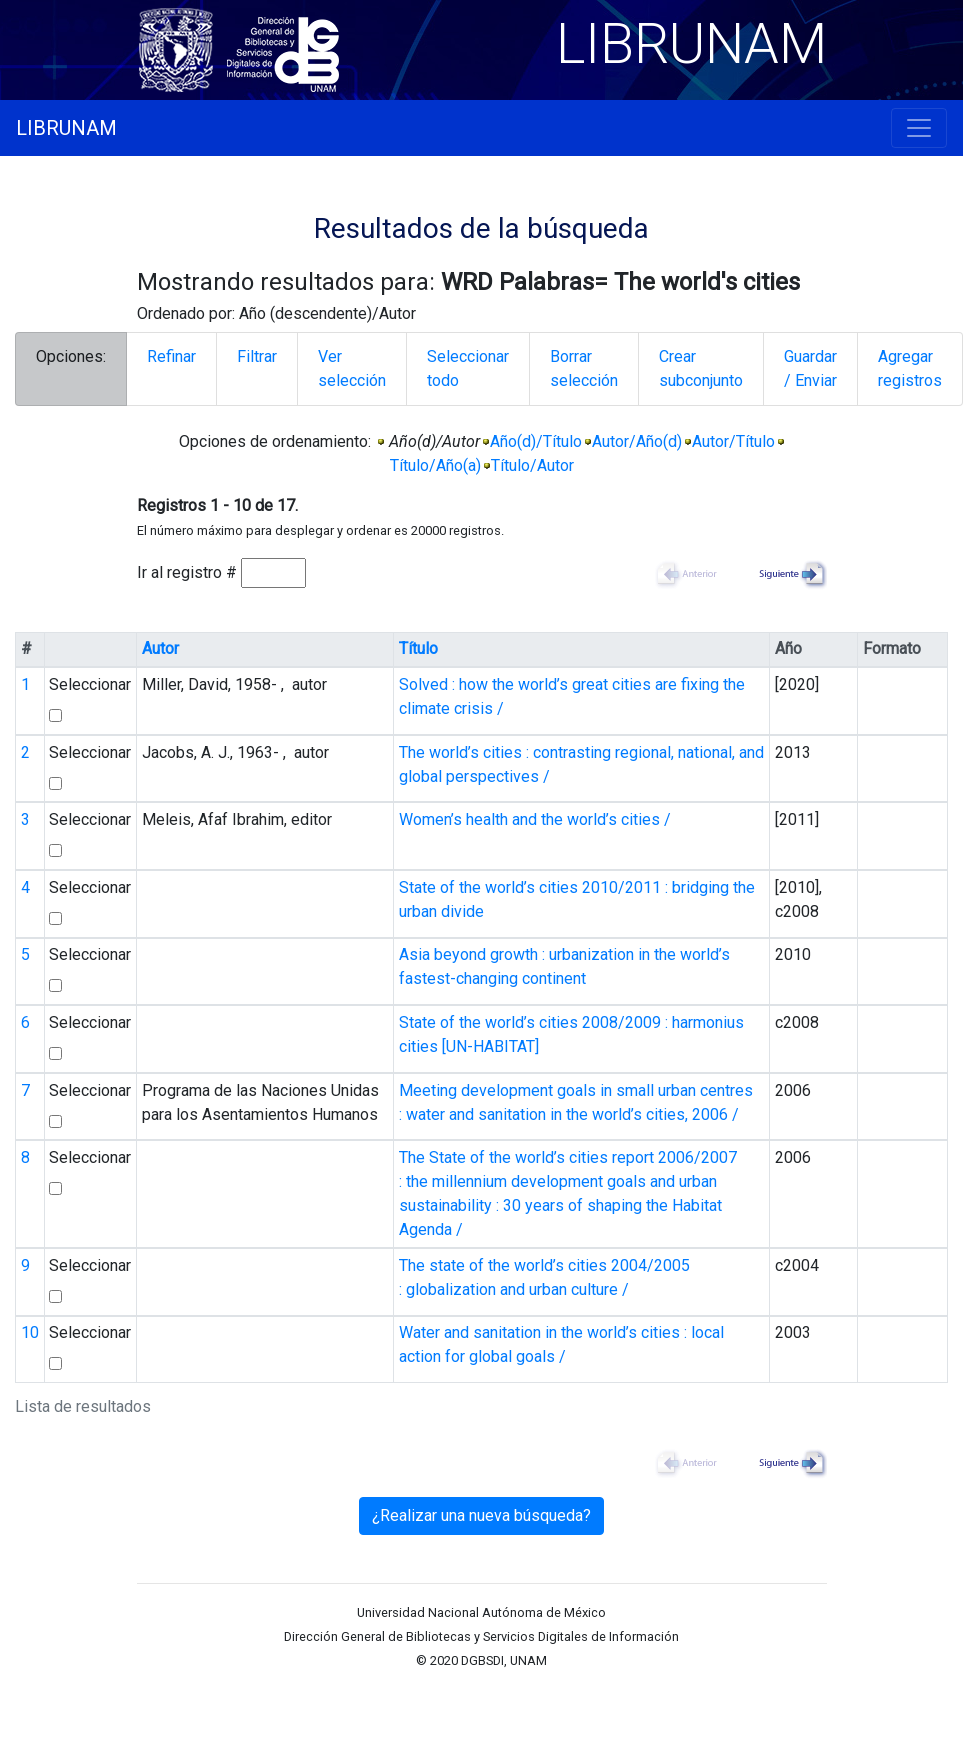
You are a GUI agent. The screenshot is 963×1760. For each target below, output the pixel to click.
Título (418, 648)
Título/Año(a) (435, 465)
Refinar (171, 356)
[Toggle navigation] (919, 128)
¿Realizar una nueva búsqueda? (481, 1515)
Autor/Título (733, 441)
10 (30, 1332)
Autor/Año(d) (637, 441)
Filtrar (257, 356)
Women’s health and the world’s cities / (535, 819)
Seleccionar (90, 684)
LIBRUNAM (66, 128)
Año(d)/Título (536, 441)
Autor (160, 648)
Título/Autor (532, 465)
